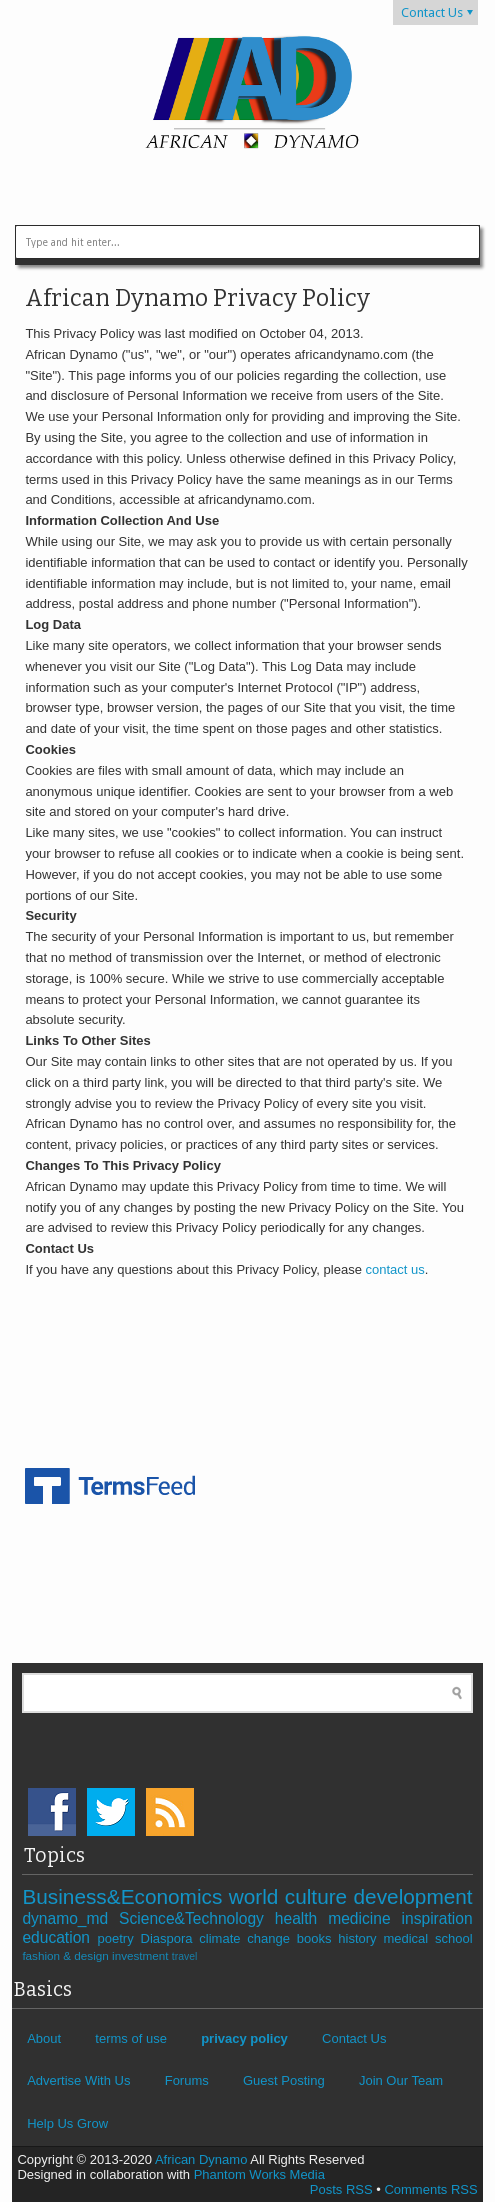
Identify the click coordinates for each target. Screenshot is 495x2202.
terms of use (131, 2038)
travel (184, 1956)
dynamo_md (70, 1918)
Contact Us (432, 12)
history (360, 1938)
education (59, 1937)
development (413, 1896)
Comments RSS (430, 2189)
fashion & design (67, 1955)
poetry (119, 1938)
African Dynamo (202, 2159)
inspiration (437, 1918)
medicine (364, 1918)
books (318, 1938)
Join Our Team (401, 2080)
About (44, 2038)
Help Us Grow (67, 2123)
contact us (395, 1269)
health (301, 1918)
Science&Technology (197, 1918)
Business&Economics (125, 1896)
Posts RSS (341, 2189)
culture (319, 1896)
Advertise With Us (78, 2080)
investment (142, 1955)
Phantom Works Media (259, 2174)
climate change (247, 1938)
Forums (187, 2080)
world (257, 1896)
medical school (427, 1938)
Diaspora (170, 1938)
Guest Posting (284, 2080)
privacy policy (244, 2038)
